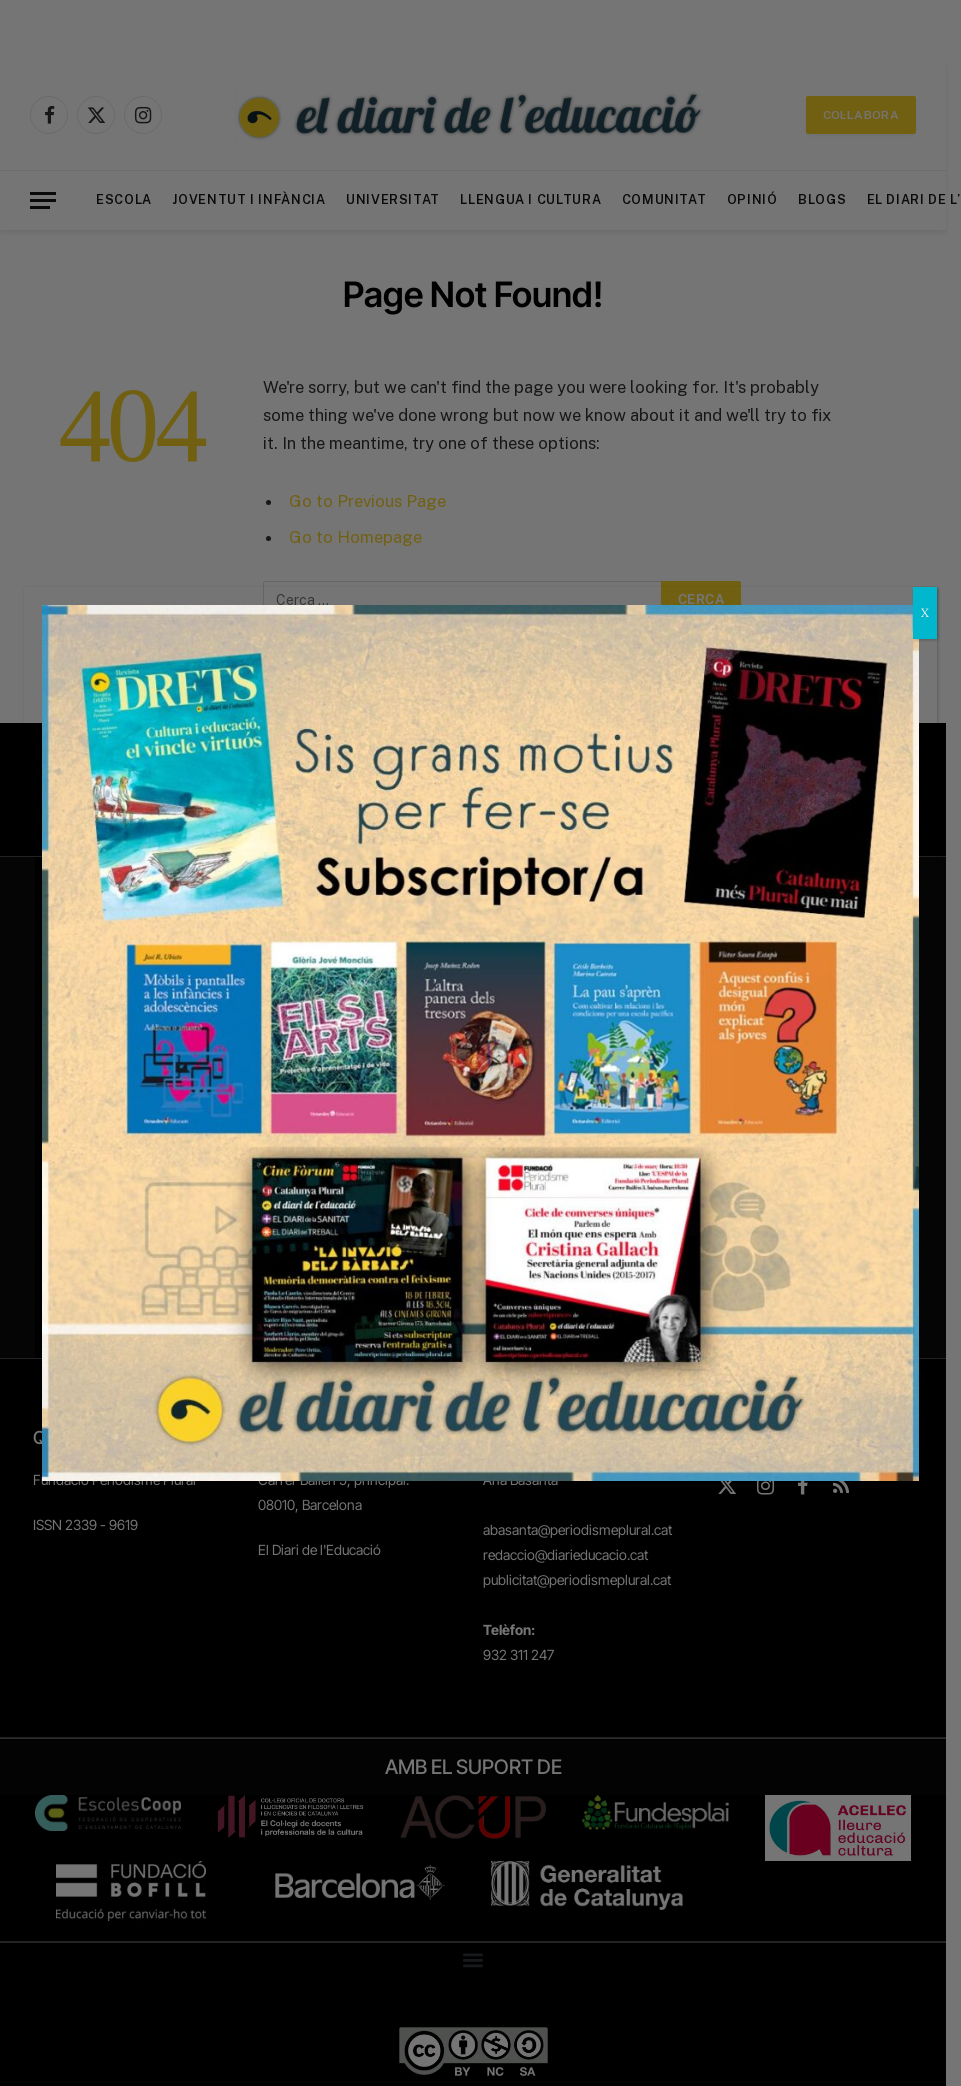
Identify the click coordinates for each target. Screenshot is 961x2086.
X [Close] (925, 612)
